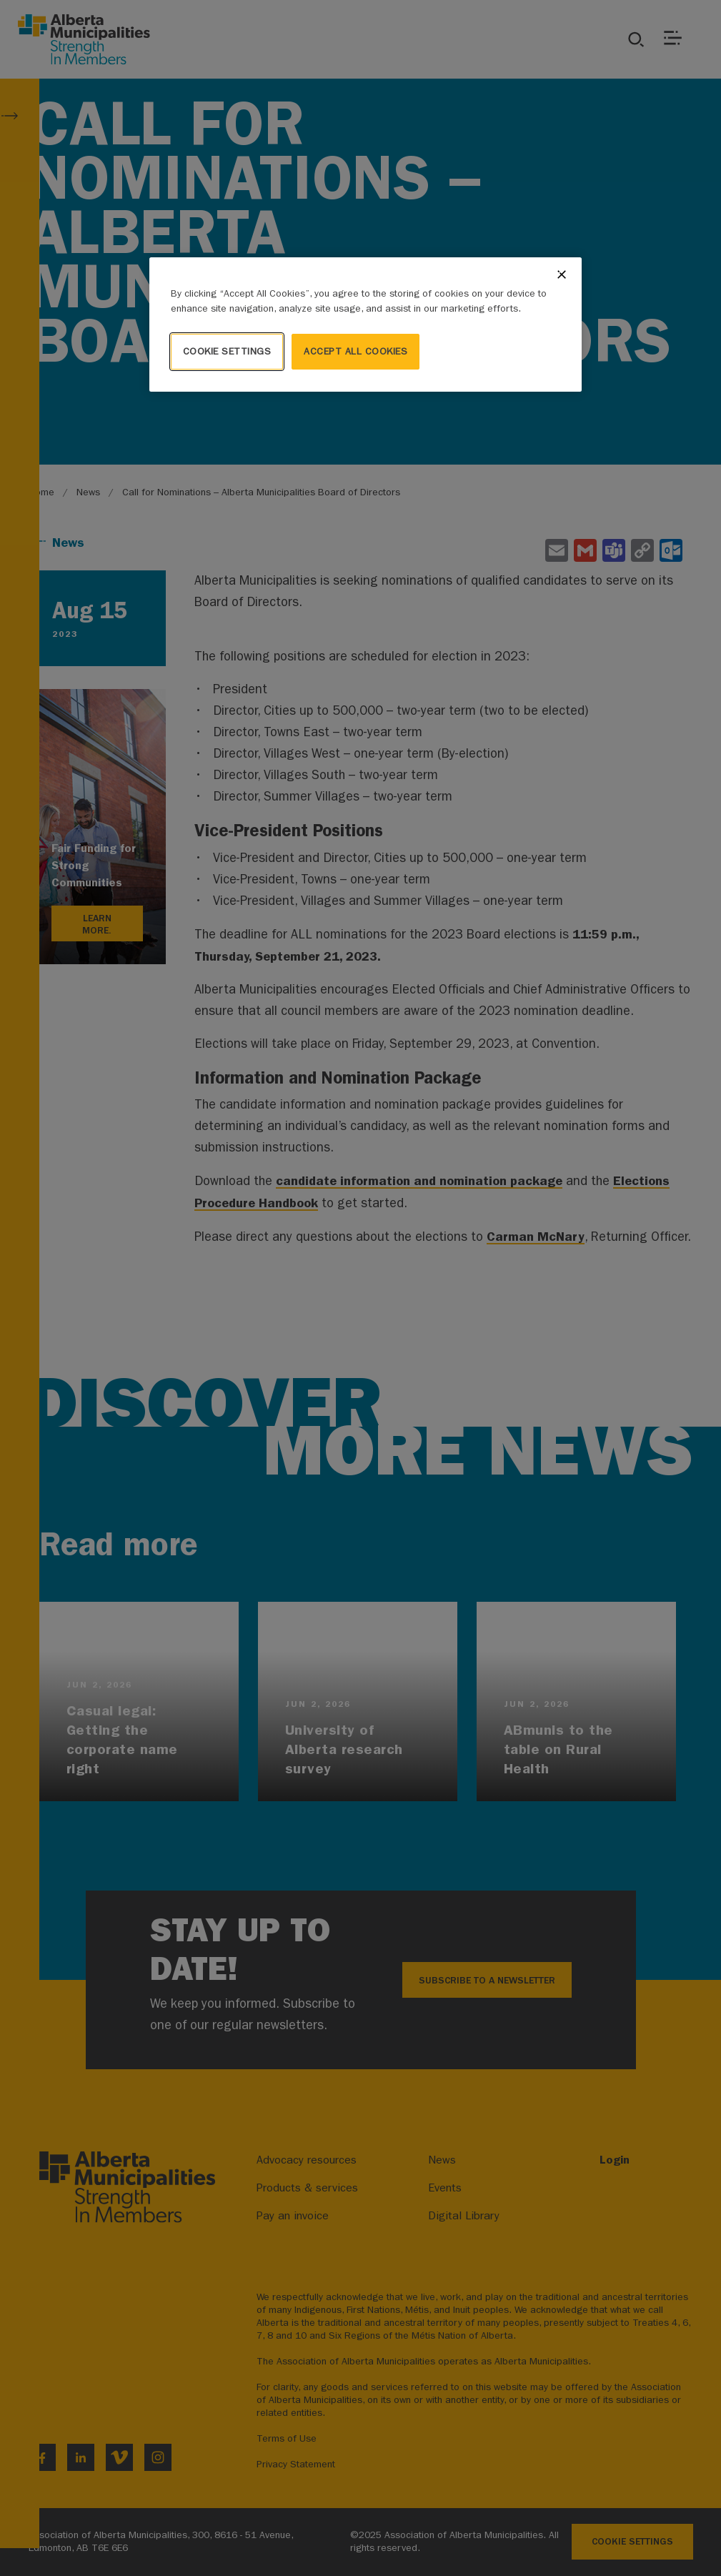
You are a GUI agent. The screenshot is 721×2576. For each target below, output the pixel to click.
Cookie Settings (227, 351)
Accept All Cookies (355, 351)
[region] (365, 324)
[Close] (561, 274)
